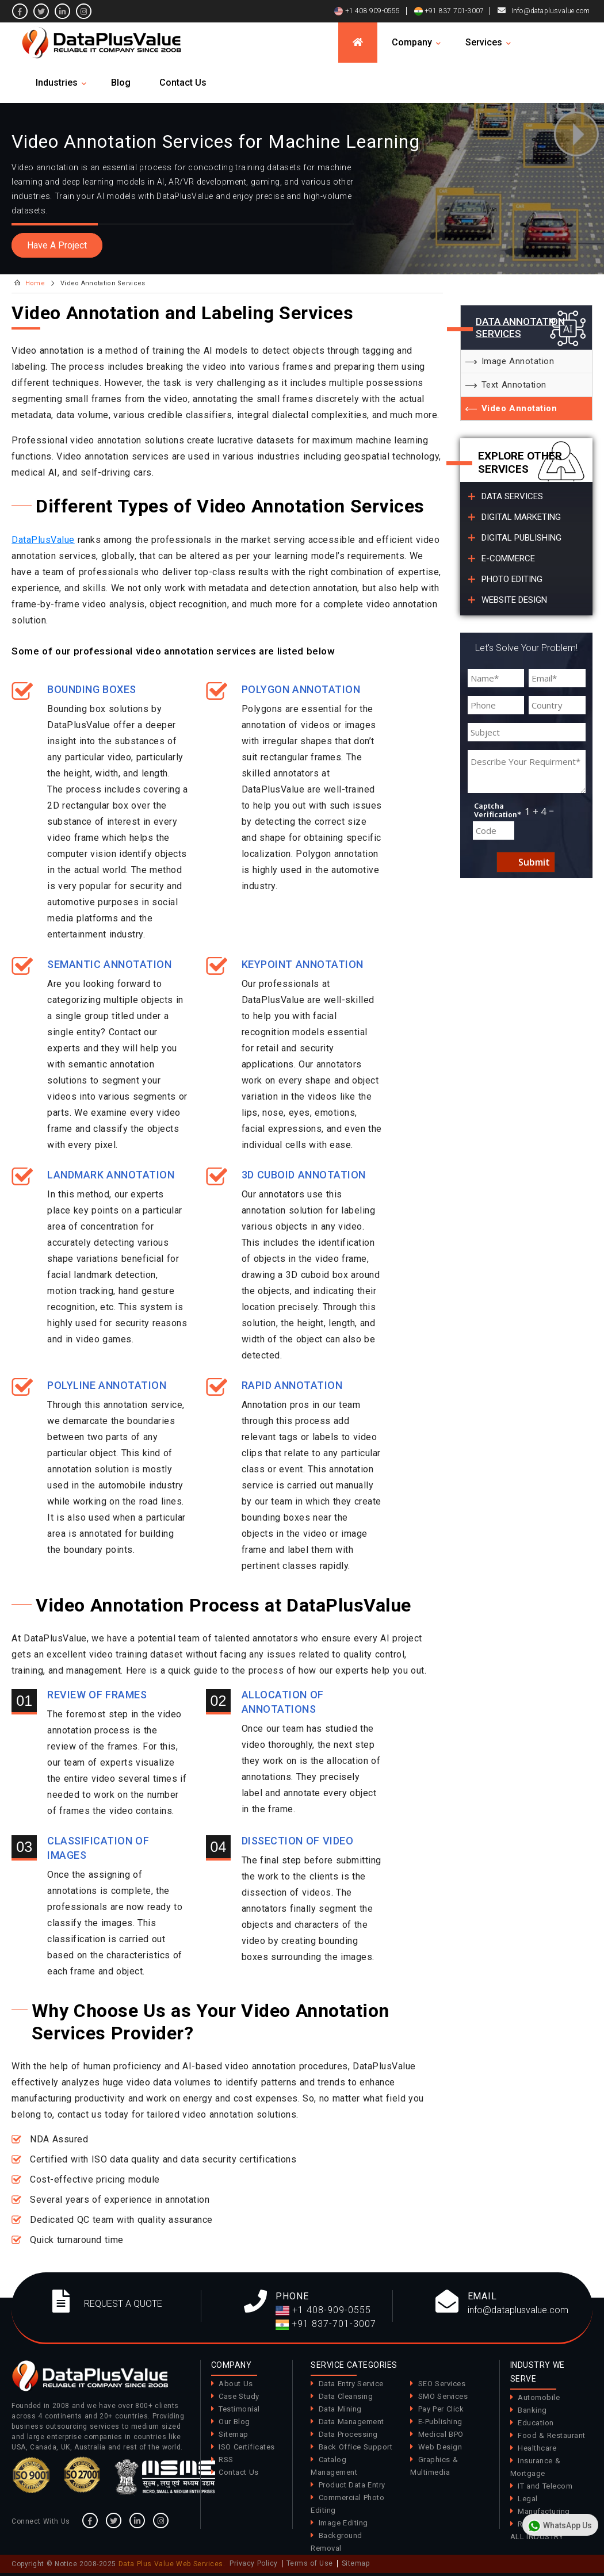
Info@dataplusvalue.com (550, 11)
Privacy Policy (254, 2563)
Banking (532, 2410)
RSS (226, 2459)
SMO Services (443, 2396)
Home (35, 283)
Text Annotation (513, 385)
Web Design (440, 2447)
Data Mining (340, 2409)
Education (536, 2422)
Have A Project (57, 245)
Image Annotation (518, 361)
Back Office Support (356, 2447)
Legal (528, 2498)
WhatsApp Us (559, 2526)
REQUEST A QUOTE (123, 2303)
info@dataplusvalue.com (518, 2310)
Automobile (539, 2397)
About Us (236, 2383)
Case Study (239, 2396)
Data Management (351, 2421)
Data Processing (348, 2434)
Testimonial (239, 2409)
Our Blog (234, 2421)
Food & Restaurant (552, 2435)
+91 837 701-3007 (449, 11)
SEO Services (442, 2383)
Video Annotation (519, 408)
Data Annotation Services (520, 327)
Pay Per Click (441, 2409)
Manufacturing (544, 2511)
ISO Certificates (247, 2447)
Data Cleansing (346, 2396)
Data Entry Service (351, 2383)
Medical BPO (441, 2434)
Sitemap (234, 2434)
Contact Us (183, 82)
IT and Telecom (545, 2486)
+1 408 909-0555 (367, 11)
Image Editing (343, 2522)
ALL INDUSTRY (537, 2536)
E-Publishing (440, 2421)
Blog (121, 82)
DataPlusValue (43, 539)
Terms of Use (309, 2563)
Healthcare (537, 2448)
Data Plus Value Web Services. (171, 2564)
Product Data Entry (352, 2485)
